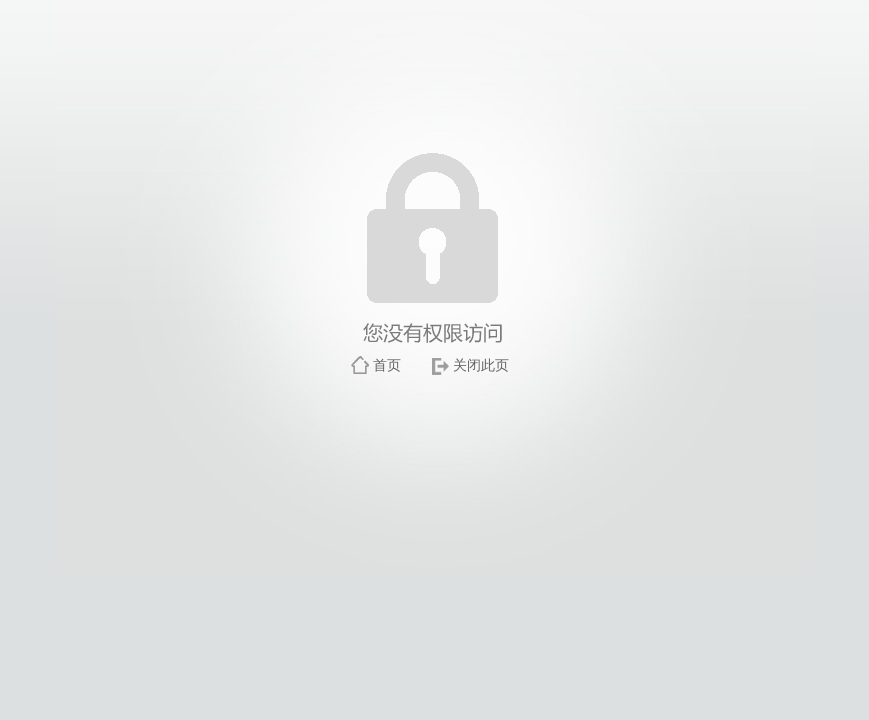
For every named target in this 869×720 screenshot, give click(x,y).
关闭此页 (481, 365)
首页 (387, 365)
